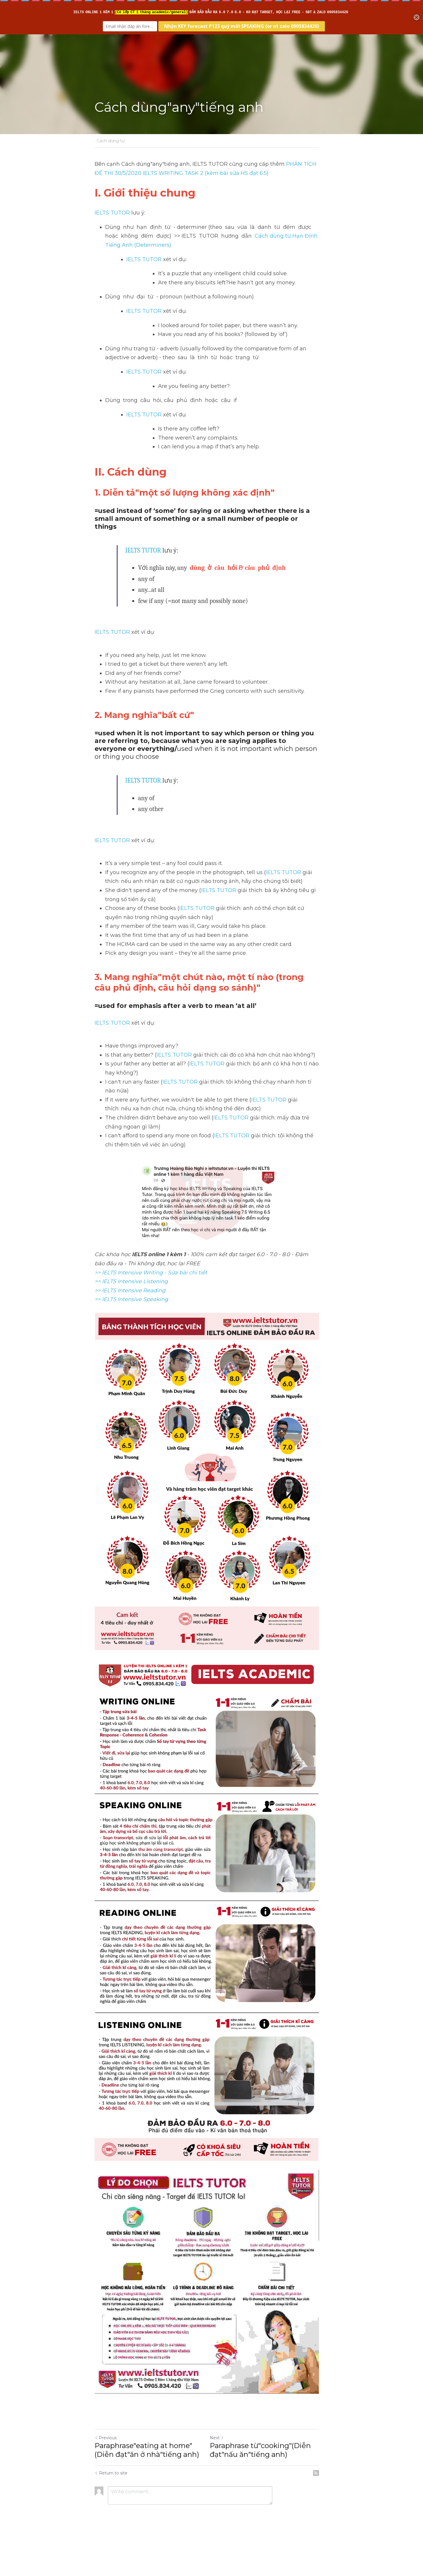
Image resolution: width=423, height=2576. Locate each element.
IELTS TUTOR (112, 213)
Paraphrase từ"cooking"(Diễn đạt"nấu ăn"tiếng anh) (264, 2486)
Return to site (111, 2509)
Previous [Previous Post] (106, 2474)
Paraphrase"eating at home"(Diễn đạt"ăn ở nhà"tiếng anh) (147, 2486)
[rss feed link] (325, 2510)
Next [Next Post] (221, 2474)
